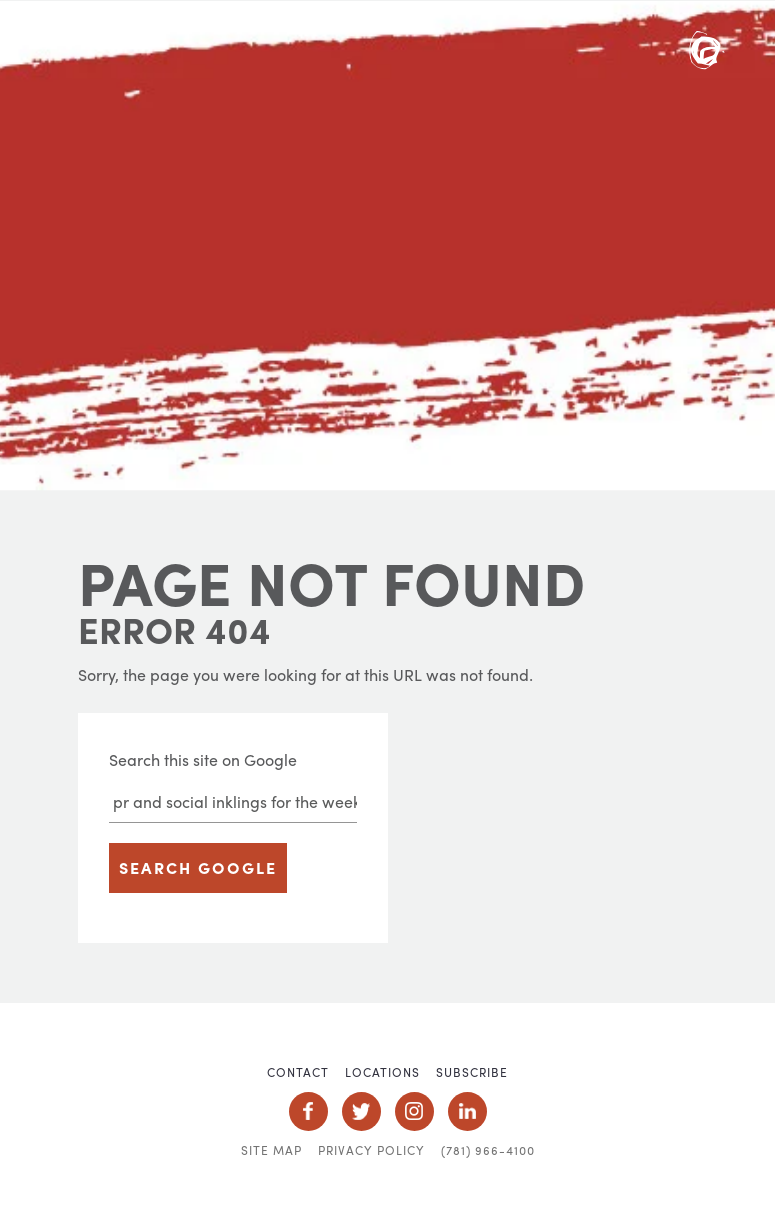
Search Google (198, 867)
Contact (298, 1072)
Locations (382, 1072)
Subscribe (472, 1072)
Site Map (271, 1150)
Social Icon (308, 1111)
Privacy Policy (371, 1150)
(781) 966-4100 (488, 1150)
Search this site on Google (203, 759)
